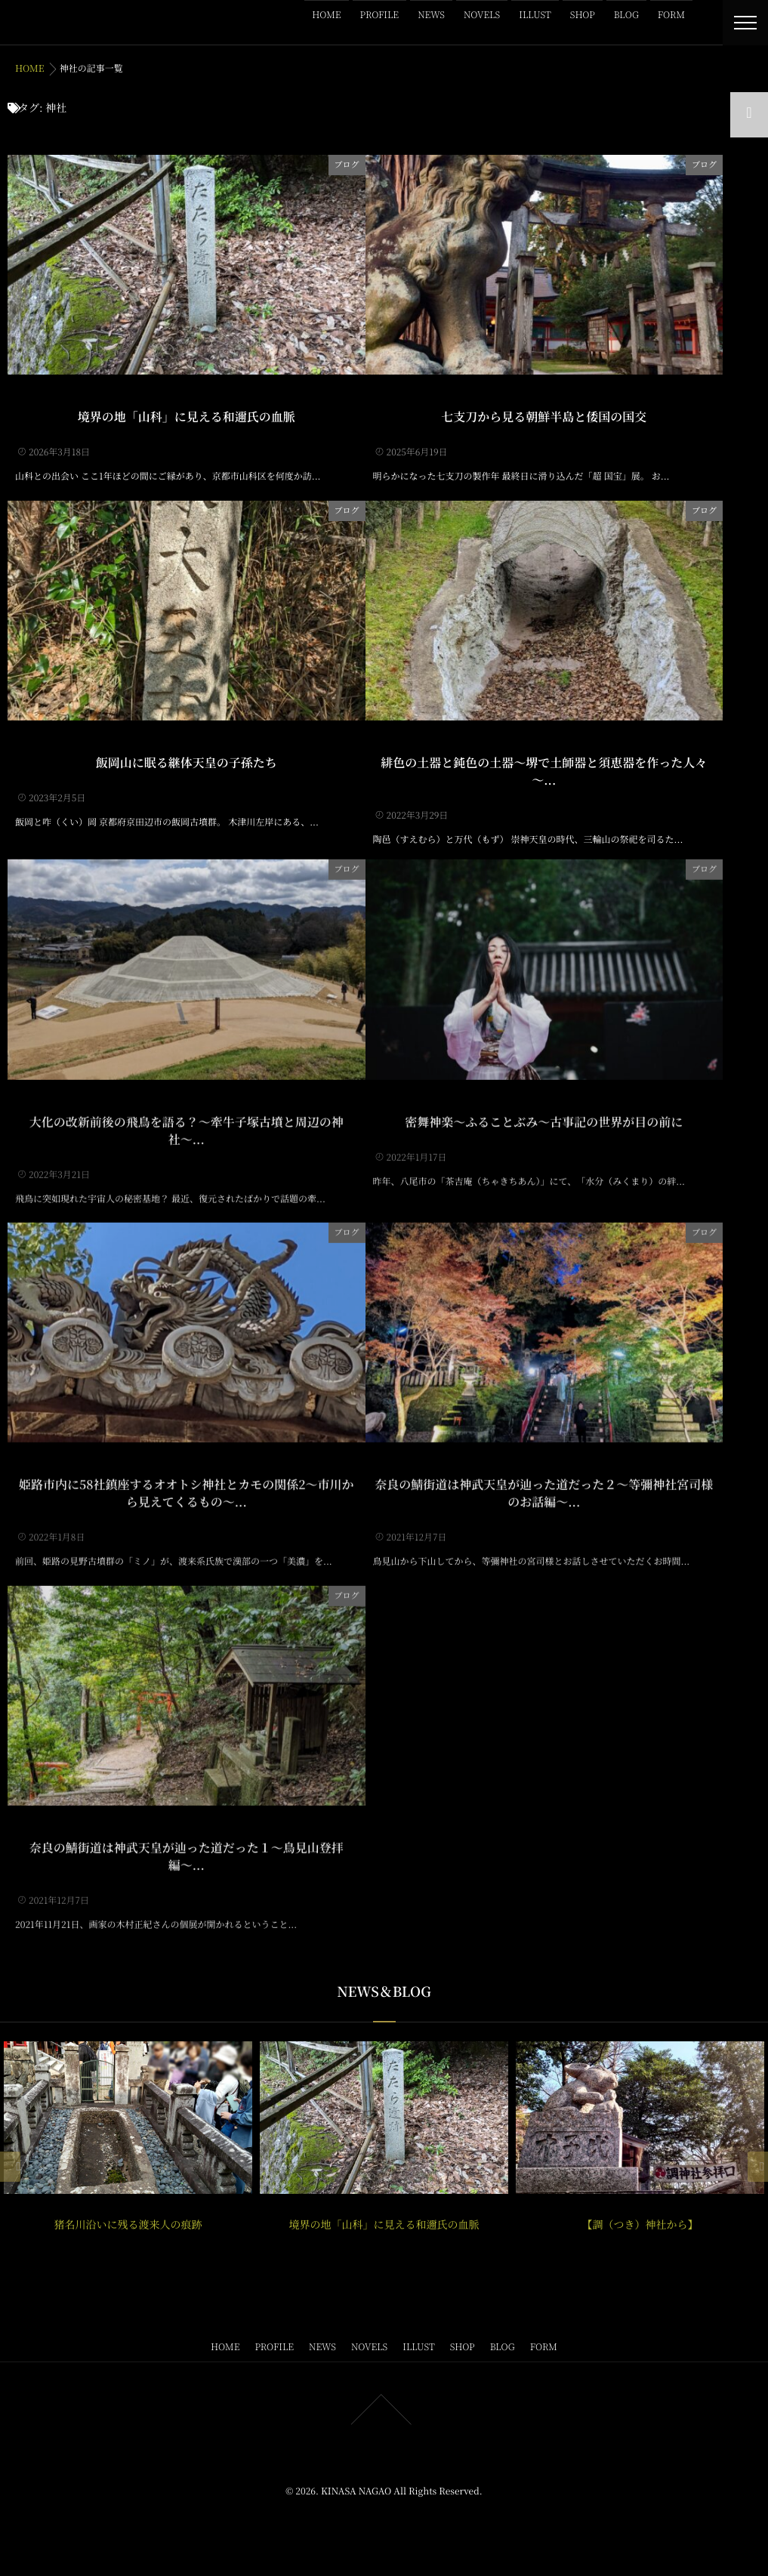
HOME (326, 14)
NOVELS (482, 14)
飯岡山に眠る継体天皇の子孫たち (186, 761)
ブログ (347, 163)
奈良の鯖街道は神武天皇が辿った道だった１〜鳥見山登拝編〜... (186, 1838)
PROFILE (379, 14)
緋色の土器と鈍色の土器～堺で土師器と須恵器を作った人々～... (544, 769)
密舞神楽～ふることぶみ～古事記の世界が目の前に (544, 1103)
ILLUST (535, 14)
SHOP (582, 14)
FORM (671, 14)
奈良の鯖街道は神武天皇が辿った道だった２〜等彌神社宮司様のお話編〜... (544, 1475)
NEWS (431, 14)
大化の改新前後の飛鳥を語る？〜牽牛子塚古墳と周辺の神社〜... (186, 1111)
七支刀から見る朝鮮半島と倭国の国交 (543, 415)
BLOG (626, 14)
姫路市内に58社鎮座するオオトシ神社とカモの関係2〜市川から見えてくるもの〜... (186, 1475)
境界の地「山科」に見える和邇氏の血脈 (186, 415)
